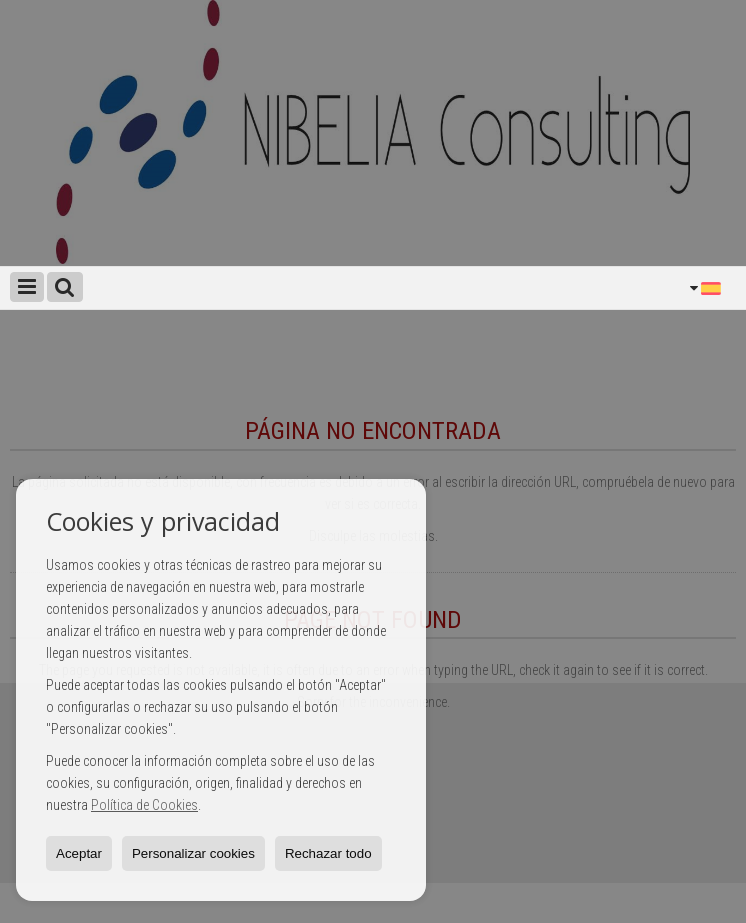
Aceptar (79, 853)
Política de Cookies (144, 805)
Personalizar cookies (193, 853)
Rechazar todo (328, 853)
